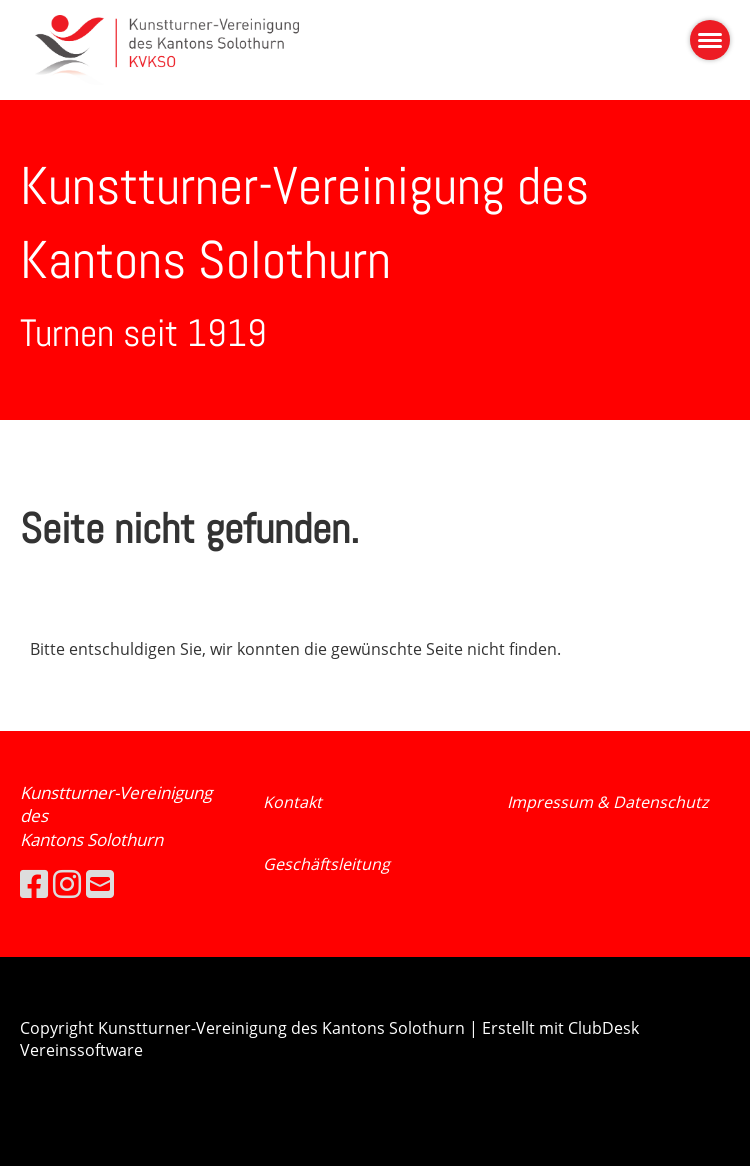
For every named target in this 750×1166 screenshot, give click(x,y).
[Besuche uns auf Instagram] (67, 883)
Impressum (552, 802)
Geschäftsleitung (326, 864)
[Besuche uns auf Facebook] (34, 883)
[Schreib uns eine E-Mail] (100, 883)
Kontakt (292, 802)
